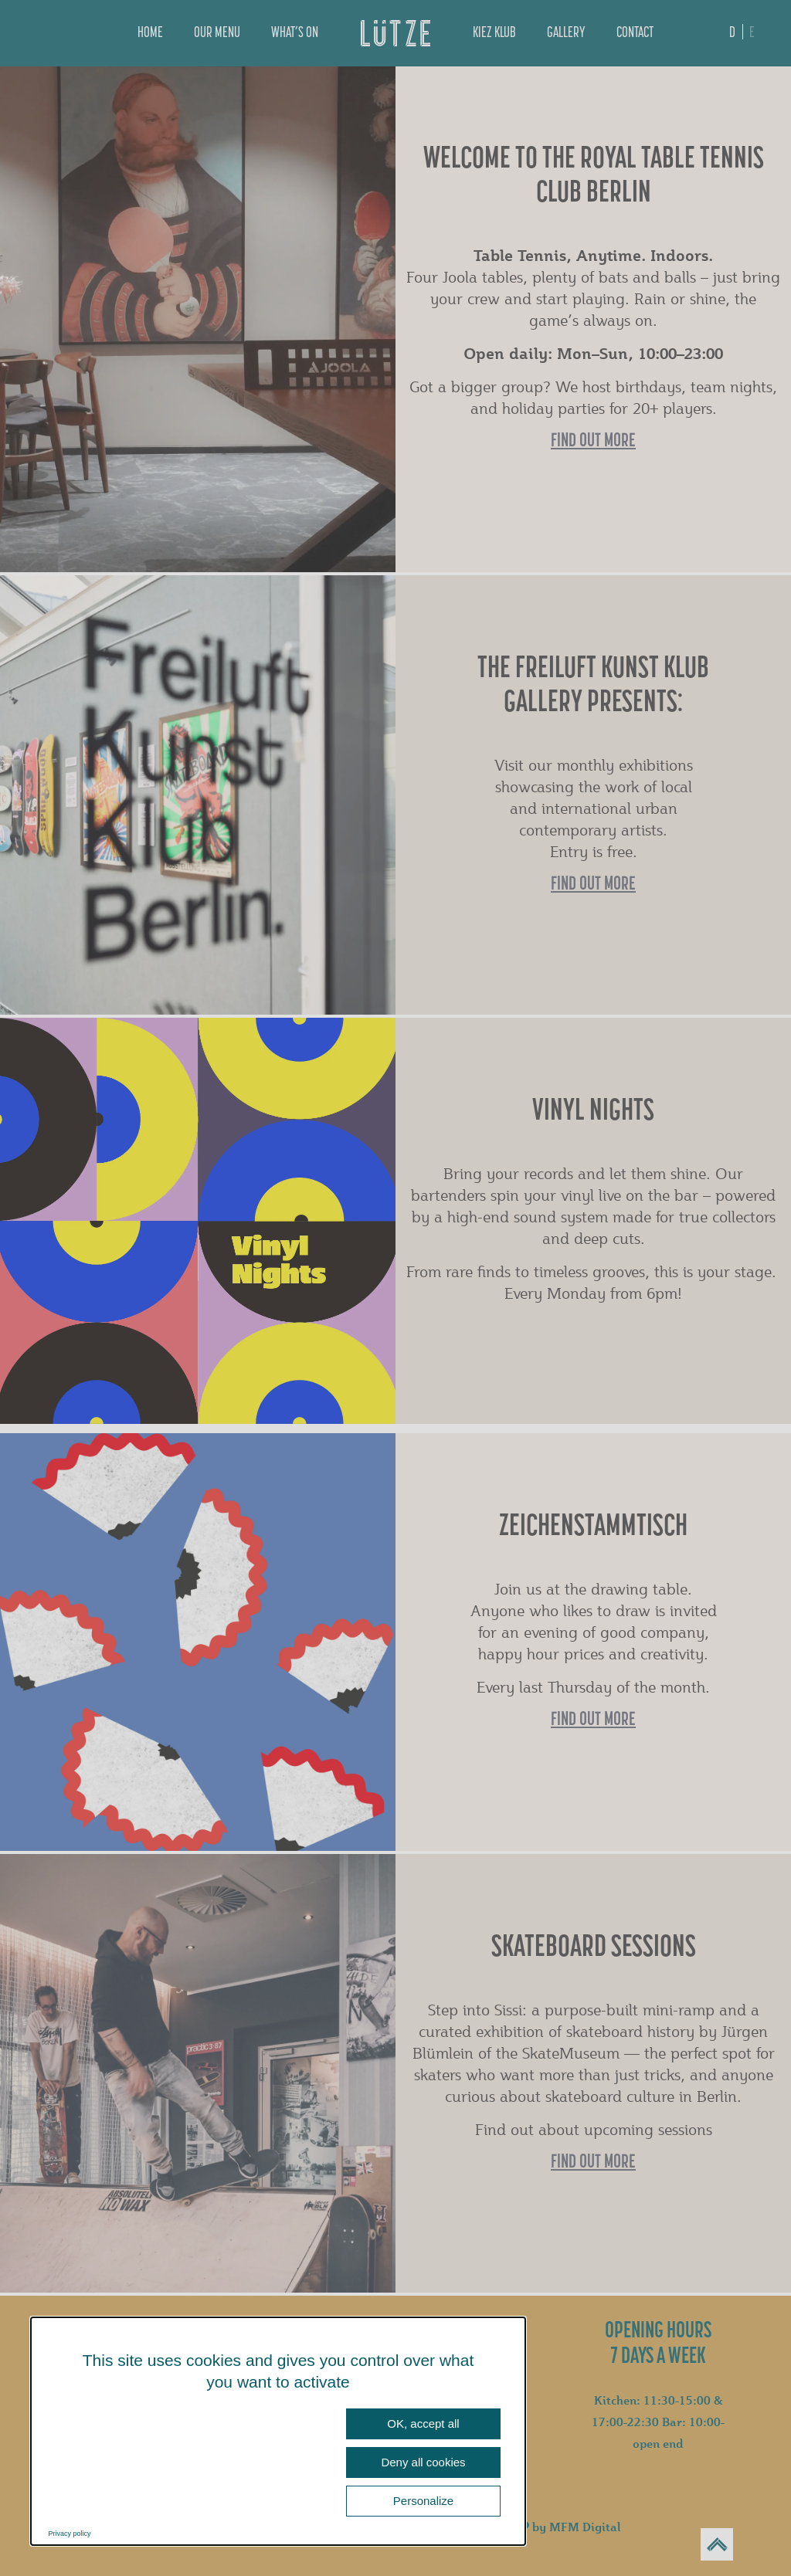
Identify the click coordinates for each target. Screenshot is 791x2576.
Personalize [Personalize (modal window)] (423, 2500)
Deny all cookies (423, 2462)
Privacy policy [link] (70, 2533)
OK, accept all (423, 2423)
